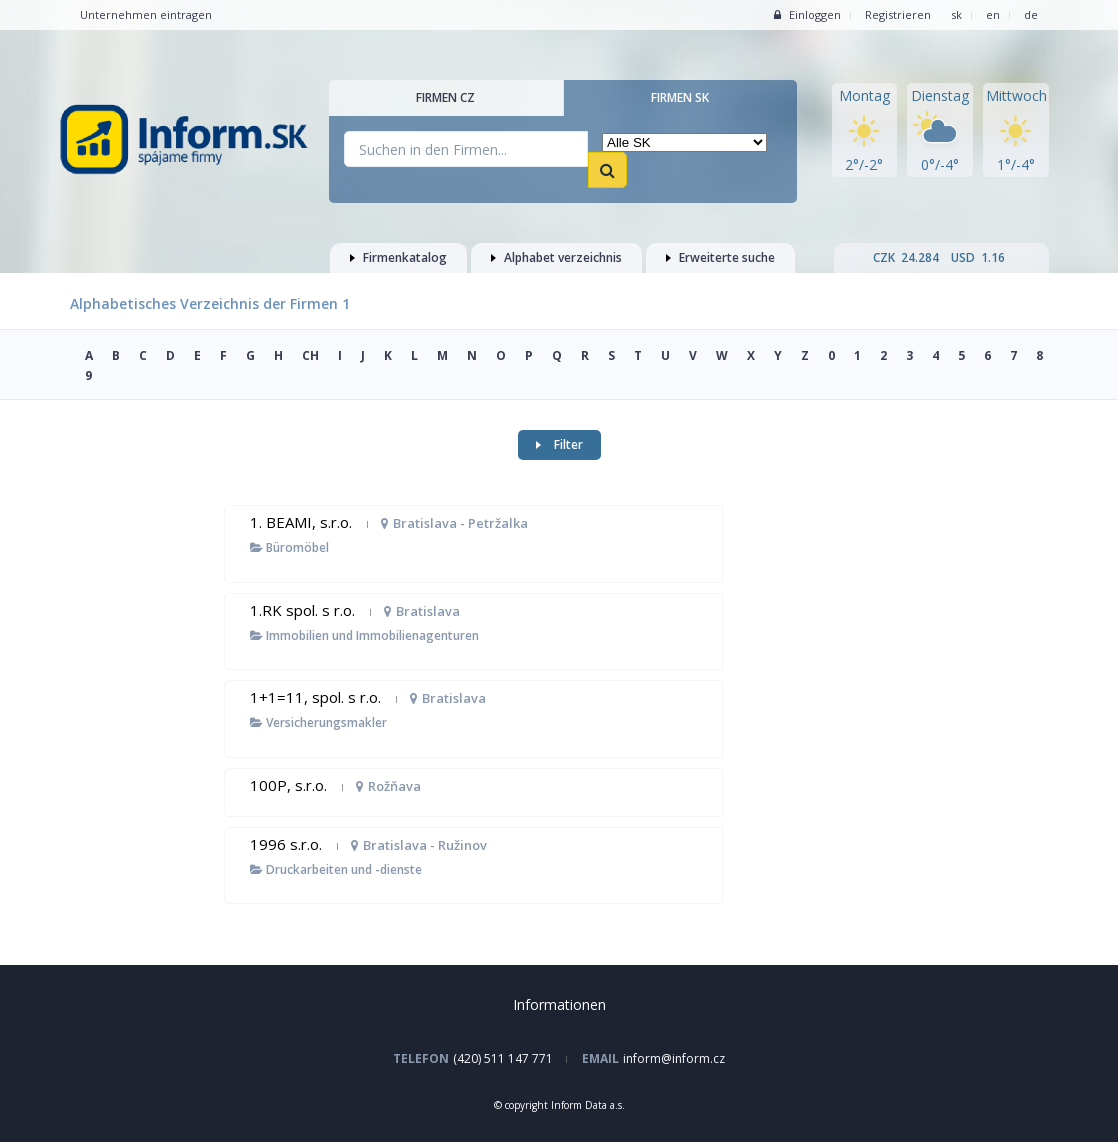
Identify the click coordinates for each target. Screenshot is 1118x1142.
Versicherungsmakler (318, 722)
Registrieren (898, 14)
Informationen (559, 1004)
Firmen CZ (445, 97)
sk (956, 14)
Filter (559, 444)
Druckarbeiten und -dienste (336, 869)
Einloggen (807, 14)
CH (310, 355)
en (993, 14)
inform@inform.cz (674, 1058)
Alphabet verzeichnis (556, 257)
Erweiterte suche (720, 257)
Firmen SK (680, 97)
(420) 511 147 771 (503, 1058)
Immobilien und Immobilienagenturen (364, 635)
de (1031, 14)
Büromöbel (289, 547)
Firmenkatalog (398, 257)
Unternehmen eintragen (146, 14)
